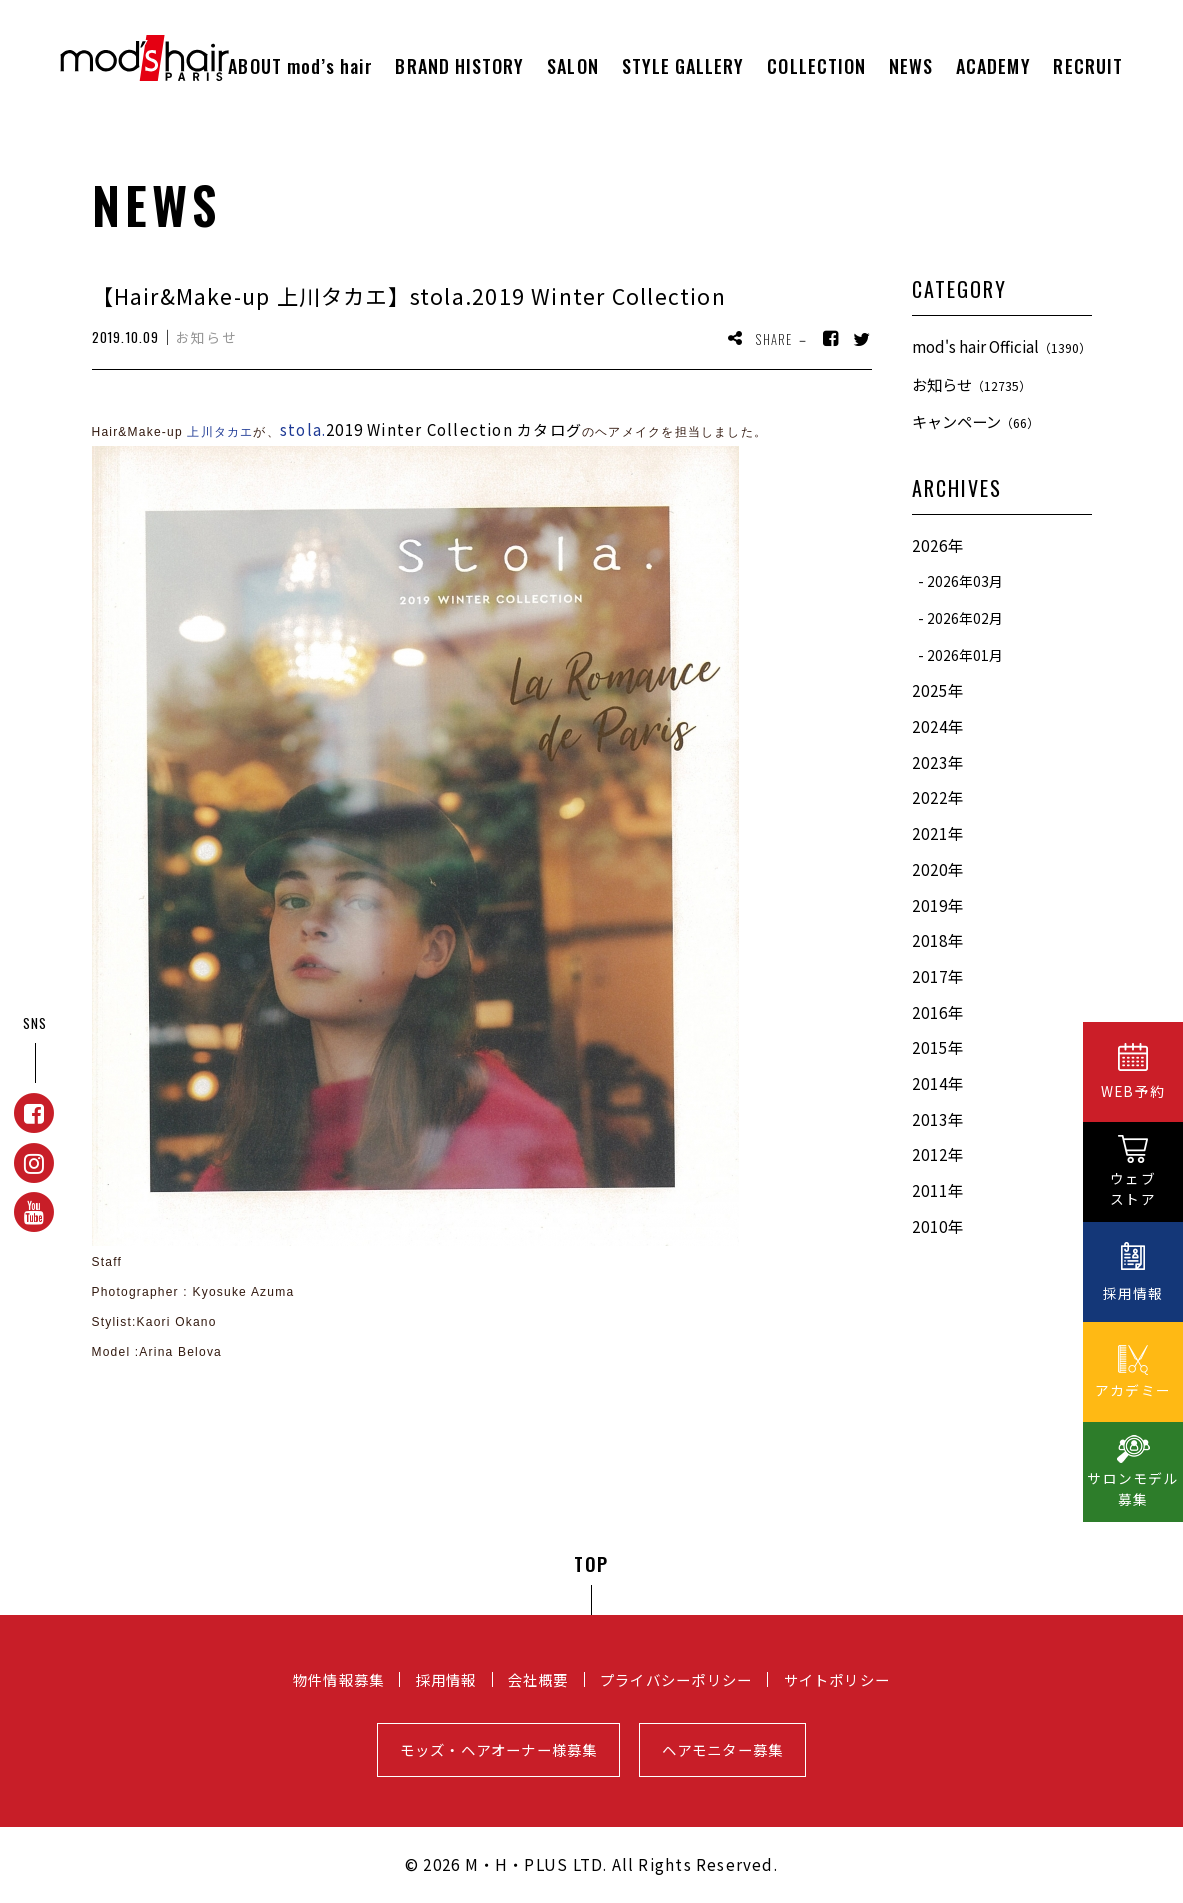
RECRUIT (1088, 66)
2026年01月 (965, 655)
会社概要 (538, 1679)
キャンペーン (975, 421)
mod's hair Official (1001, 346)
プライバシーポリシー (676, 1679)
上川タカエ (220, 432)
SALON (572, 66)
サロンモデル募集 (1132, 1488)
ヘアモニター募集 (723, 1749)
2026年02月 (965, 618)
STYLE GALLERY (683, 66)
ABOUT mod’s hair (300, 66)
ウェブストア (1133, 1188)
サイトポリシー (837, 1679)
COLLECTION (816, 66)
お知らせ (971, 384)
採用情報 (446, 1679)
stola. (303, 429)
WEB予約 (1133, 1091)
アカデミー (1133, 1390)
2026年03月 (965, 581)
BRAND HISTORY (459, 66)
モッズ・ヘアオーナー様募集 (499, 1749)
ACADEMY (993, 66)
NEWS (911, 66)
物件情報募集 (338, 1679)
